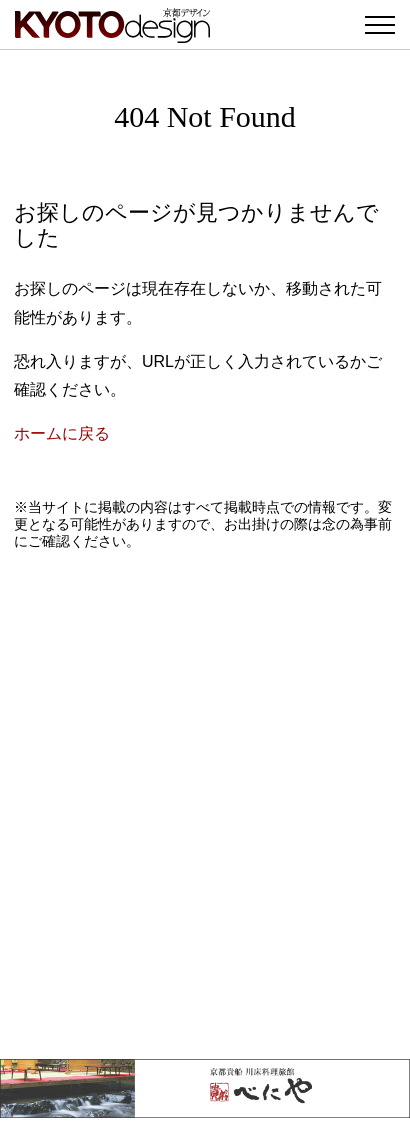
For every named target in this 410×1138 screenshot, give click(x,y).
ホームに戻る (62, 433)
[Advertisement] (205, 804)
